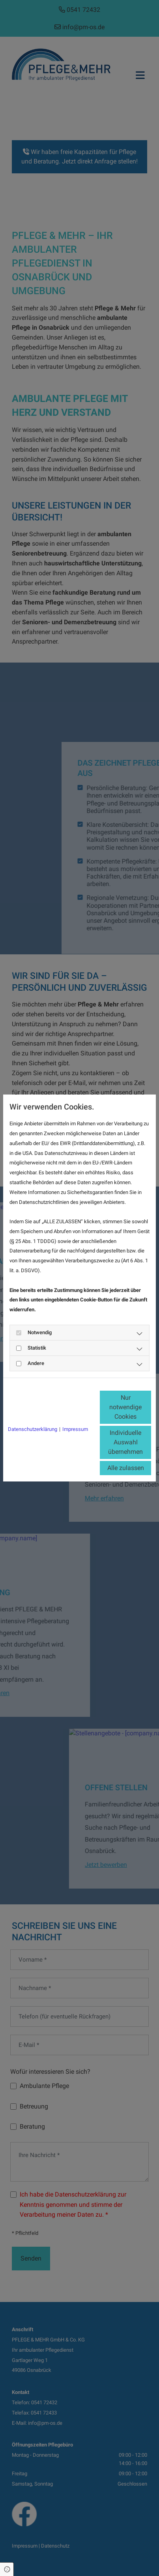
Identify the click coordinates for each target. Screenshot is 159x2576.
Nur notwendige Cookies (125, 1407)
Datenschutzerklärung (32, 1429)
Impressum (75, 1429)
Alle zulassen (125, 1468)
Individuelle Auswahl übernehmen (125, 1442)
